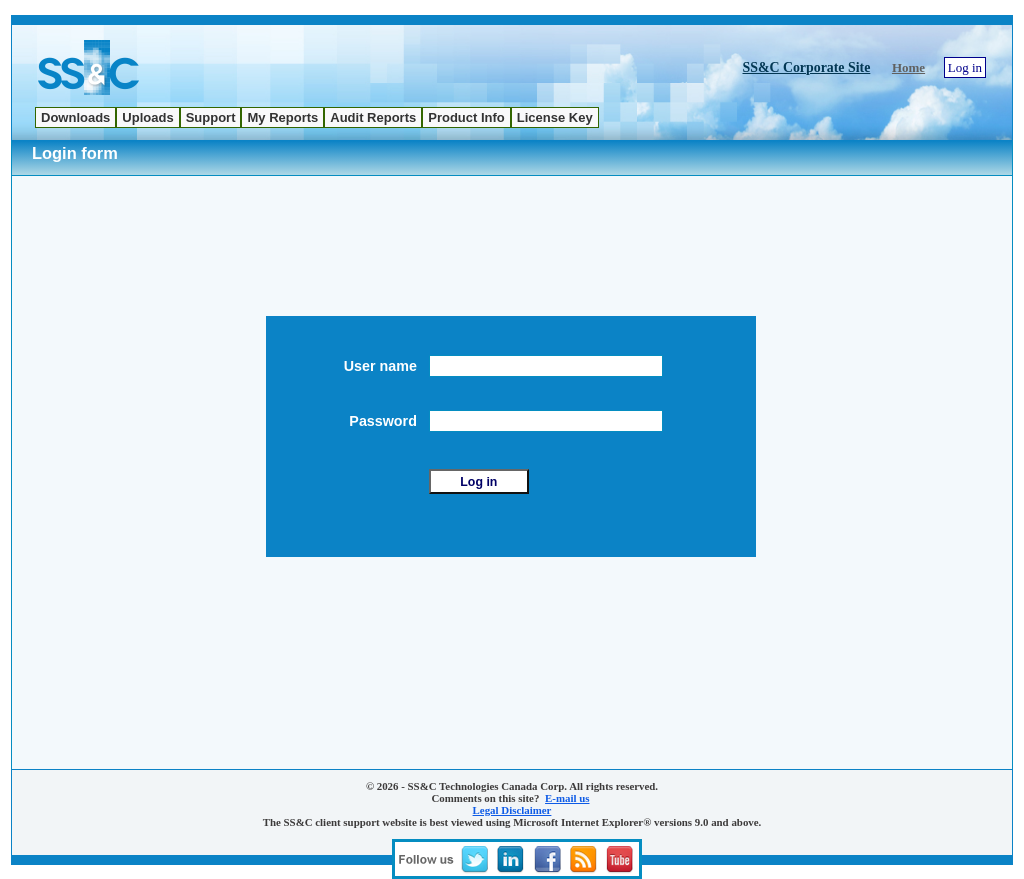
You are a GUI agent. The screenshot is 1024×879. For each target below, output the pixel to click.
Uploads (147, 117)
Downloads (75, 117)
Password (387, 421)
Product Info (466, 117)
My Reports (282, 117)
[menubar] (317, 117)
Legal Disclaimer (512, 810)
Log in (965, 67)
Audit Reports (373, 117)
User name (384, 366)
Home (908, 67)
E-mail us (567, 798)
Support (211, 117)
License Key (555, 117)
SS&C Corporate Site (807, 67)
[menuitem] (75, 117)
